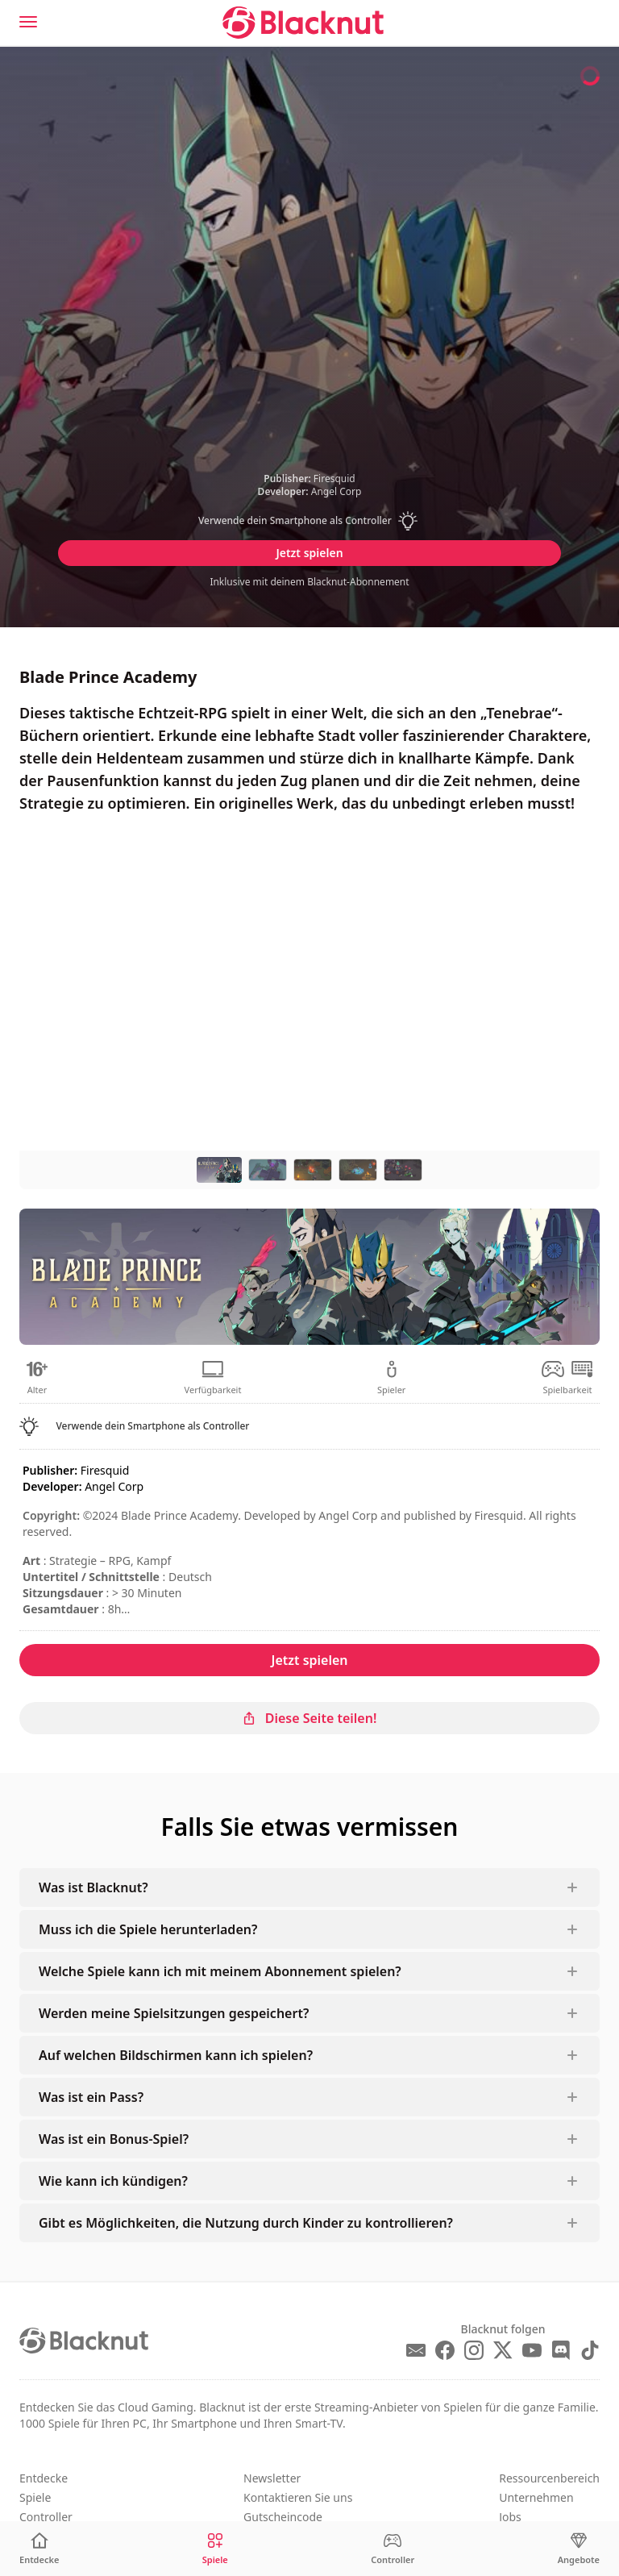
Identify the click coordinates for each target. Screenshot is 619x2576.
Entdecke (43, 2478)
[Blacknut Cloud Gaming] (303, 22)
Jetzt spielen (309, 552)
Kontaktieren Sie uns (297, 2497)
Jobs (510, 2516)
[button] (309, 521)
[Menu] (28, 21)
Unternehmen (536, 2497)
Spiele (35, 2497)
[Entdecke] (39, 2549)
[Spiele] (215, 2549)
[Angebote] (579, 2549)
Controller (46, 2516)
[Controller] (392, 2549)
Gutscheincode (282, 2516)
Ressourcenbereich (549, 2478)
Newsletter (272, 2478)
